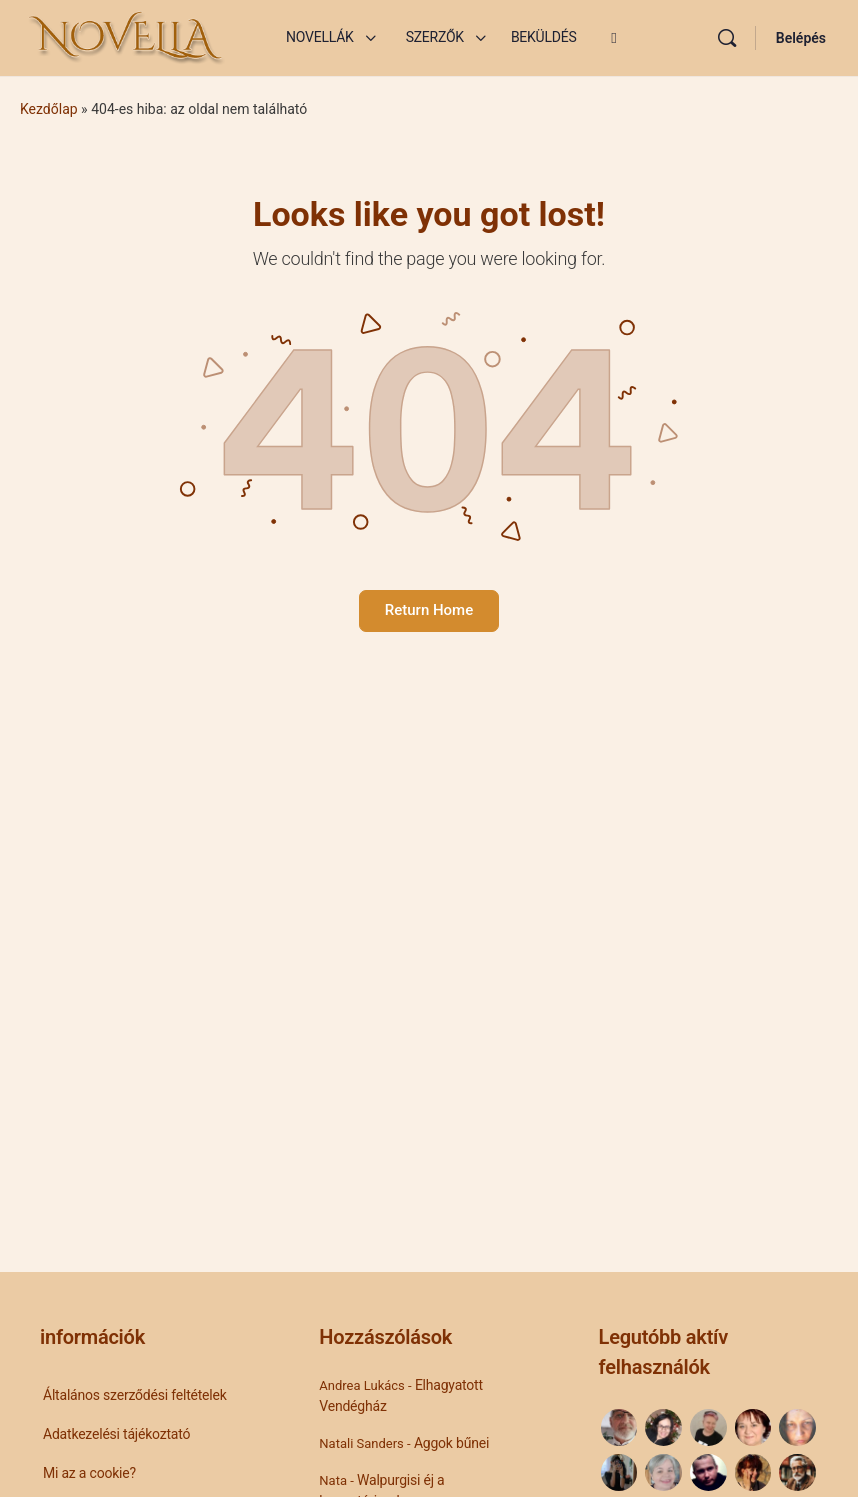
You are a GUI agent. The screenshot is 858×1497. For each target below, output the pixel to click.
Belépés (801, 38)
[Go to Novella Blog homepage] (128, 36)
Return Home (429, 610)
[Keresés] (727, 38)
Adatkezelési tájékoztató (116, 1434)
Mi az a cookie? (89, 1473)
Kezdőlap (49, 109)
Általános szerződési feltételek (135, 1395)
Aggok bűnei (451, 1443)
